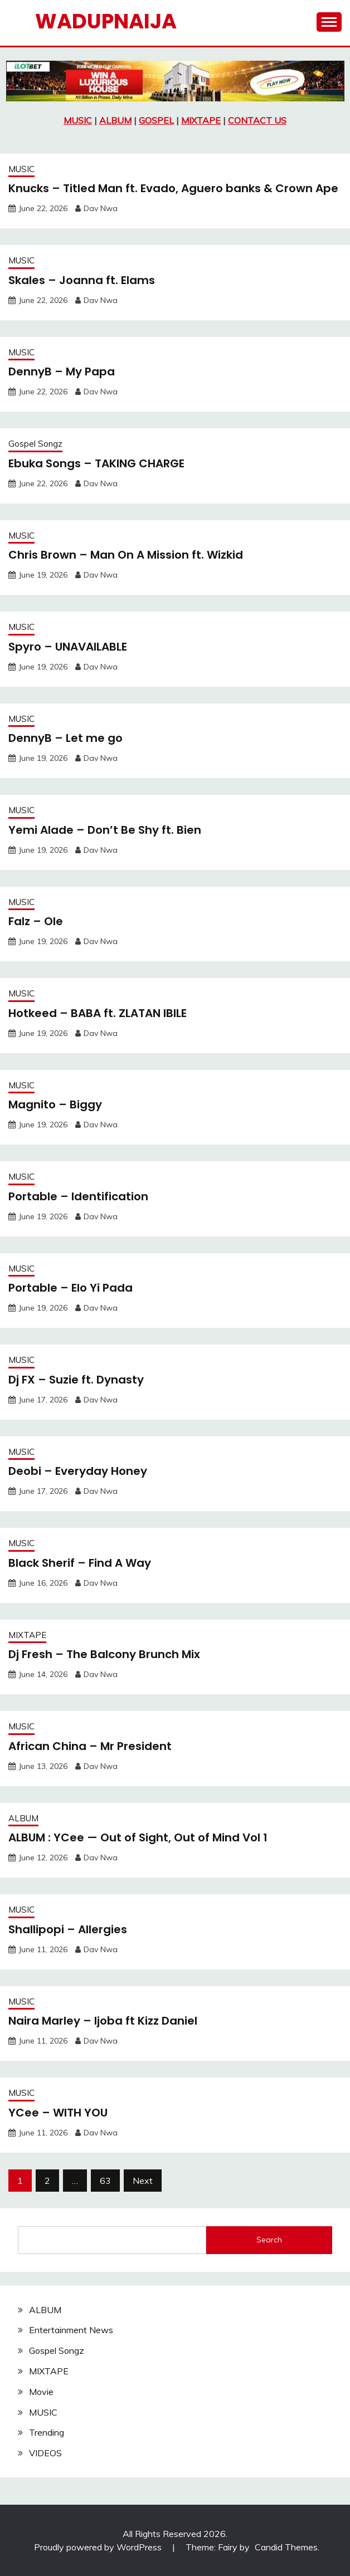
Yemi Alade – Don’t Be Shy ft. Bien (104, 830)
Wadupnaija (106, 21)
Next (143, 2180)
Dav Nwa (101, 208)
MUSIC (78, 120)
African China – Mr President (90, 1746)
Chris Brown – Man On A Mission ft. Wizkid (125, 555)
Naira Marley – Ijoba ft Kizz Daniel (102, 2020)
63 (105, 2180)
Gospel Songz (35, 443)
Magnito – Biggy (55, 1104)
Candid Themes (286, 2547)
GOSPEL (156, 120)
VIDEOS (45, 2452)
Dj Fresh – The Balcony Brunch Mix (104, 1654)
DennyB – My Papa (61, 371)
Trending (46, 2432)
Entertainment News (71, 2329)
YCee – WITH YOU (58, 2112)
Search (269, 2240)
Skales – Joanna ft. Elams (81, 280)
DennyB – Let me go (65, 738)
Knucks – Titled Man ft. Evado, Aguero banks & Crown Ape (173, 188)
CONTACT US (257, 120)
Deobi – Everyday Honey (77, 1471)
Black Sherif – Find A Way (79, 1563)
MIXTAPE (201, 120)
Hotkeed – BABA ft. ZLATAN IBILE (97, 1013)
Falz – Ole (35, 921)
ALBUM (115, 120)
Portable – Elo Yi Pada (70, 1288)
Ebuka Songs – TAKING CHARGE (96, 463)
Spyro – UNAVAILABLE (67, 646)
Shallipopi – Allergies (67, 1929)
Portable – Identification (78, 1196)
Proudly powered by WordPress (99, 2547)
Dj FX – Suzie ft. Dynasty (76, 1379)
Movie (41, 2391)
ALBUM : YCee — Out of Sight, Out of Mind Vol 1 (138, 1837)
